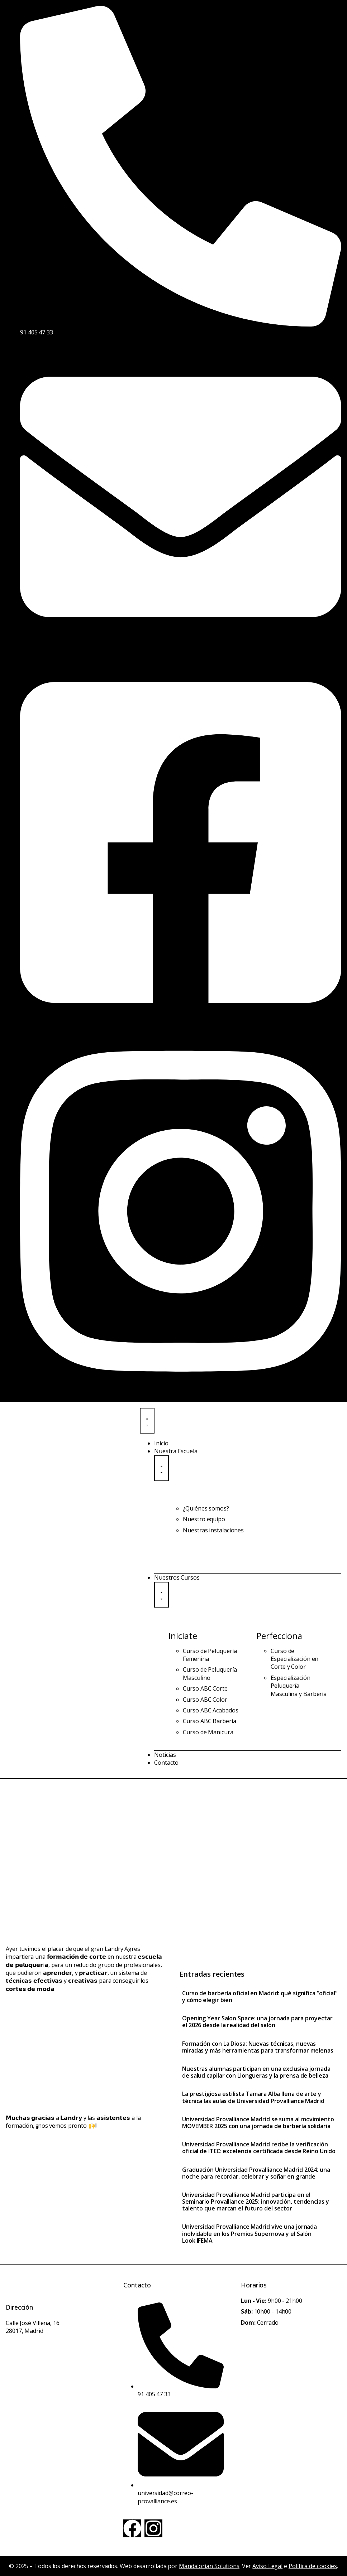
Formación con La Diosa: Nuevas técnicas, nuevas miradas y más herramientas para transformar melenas (257, 2047)
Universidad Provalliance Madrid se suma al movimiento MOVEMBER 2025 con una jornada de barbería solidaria (258, 2122)
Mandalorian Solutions (209, 2566)
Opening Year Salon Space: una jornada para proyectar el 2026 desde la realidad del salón (257, 2021)
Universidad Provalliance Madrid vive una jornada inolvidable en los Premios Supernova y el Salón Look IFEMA (249, 2233)
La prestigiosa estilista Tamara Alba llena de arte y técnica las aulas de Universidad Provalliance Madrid (253, 2097)
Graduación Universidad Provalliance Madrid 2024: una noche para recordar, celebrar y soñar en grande (256, 2173)
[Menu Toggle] (147, 1421)
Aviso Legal (267, 2566)
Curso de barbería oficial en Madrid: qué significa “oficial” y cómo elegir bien (259, 1996)
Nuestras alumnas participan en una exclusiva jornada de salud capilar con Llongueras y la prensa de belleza (256, 2072)
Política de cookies (313, 2566)
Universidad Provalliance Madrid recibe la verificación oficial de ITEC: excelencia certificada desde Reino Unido (259, 2147)
